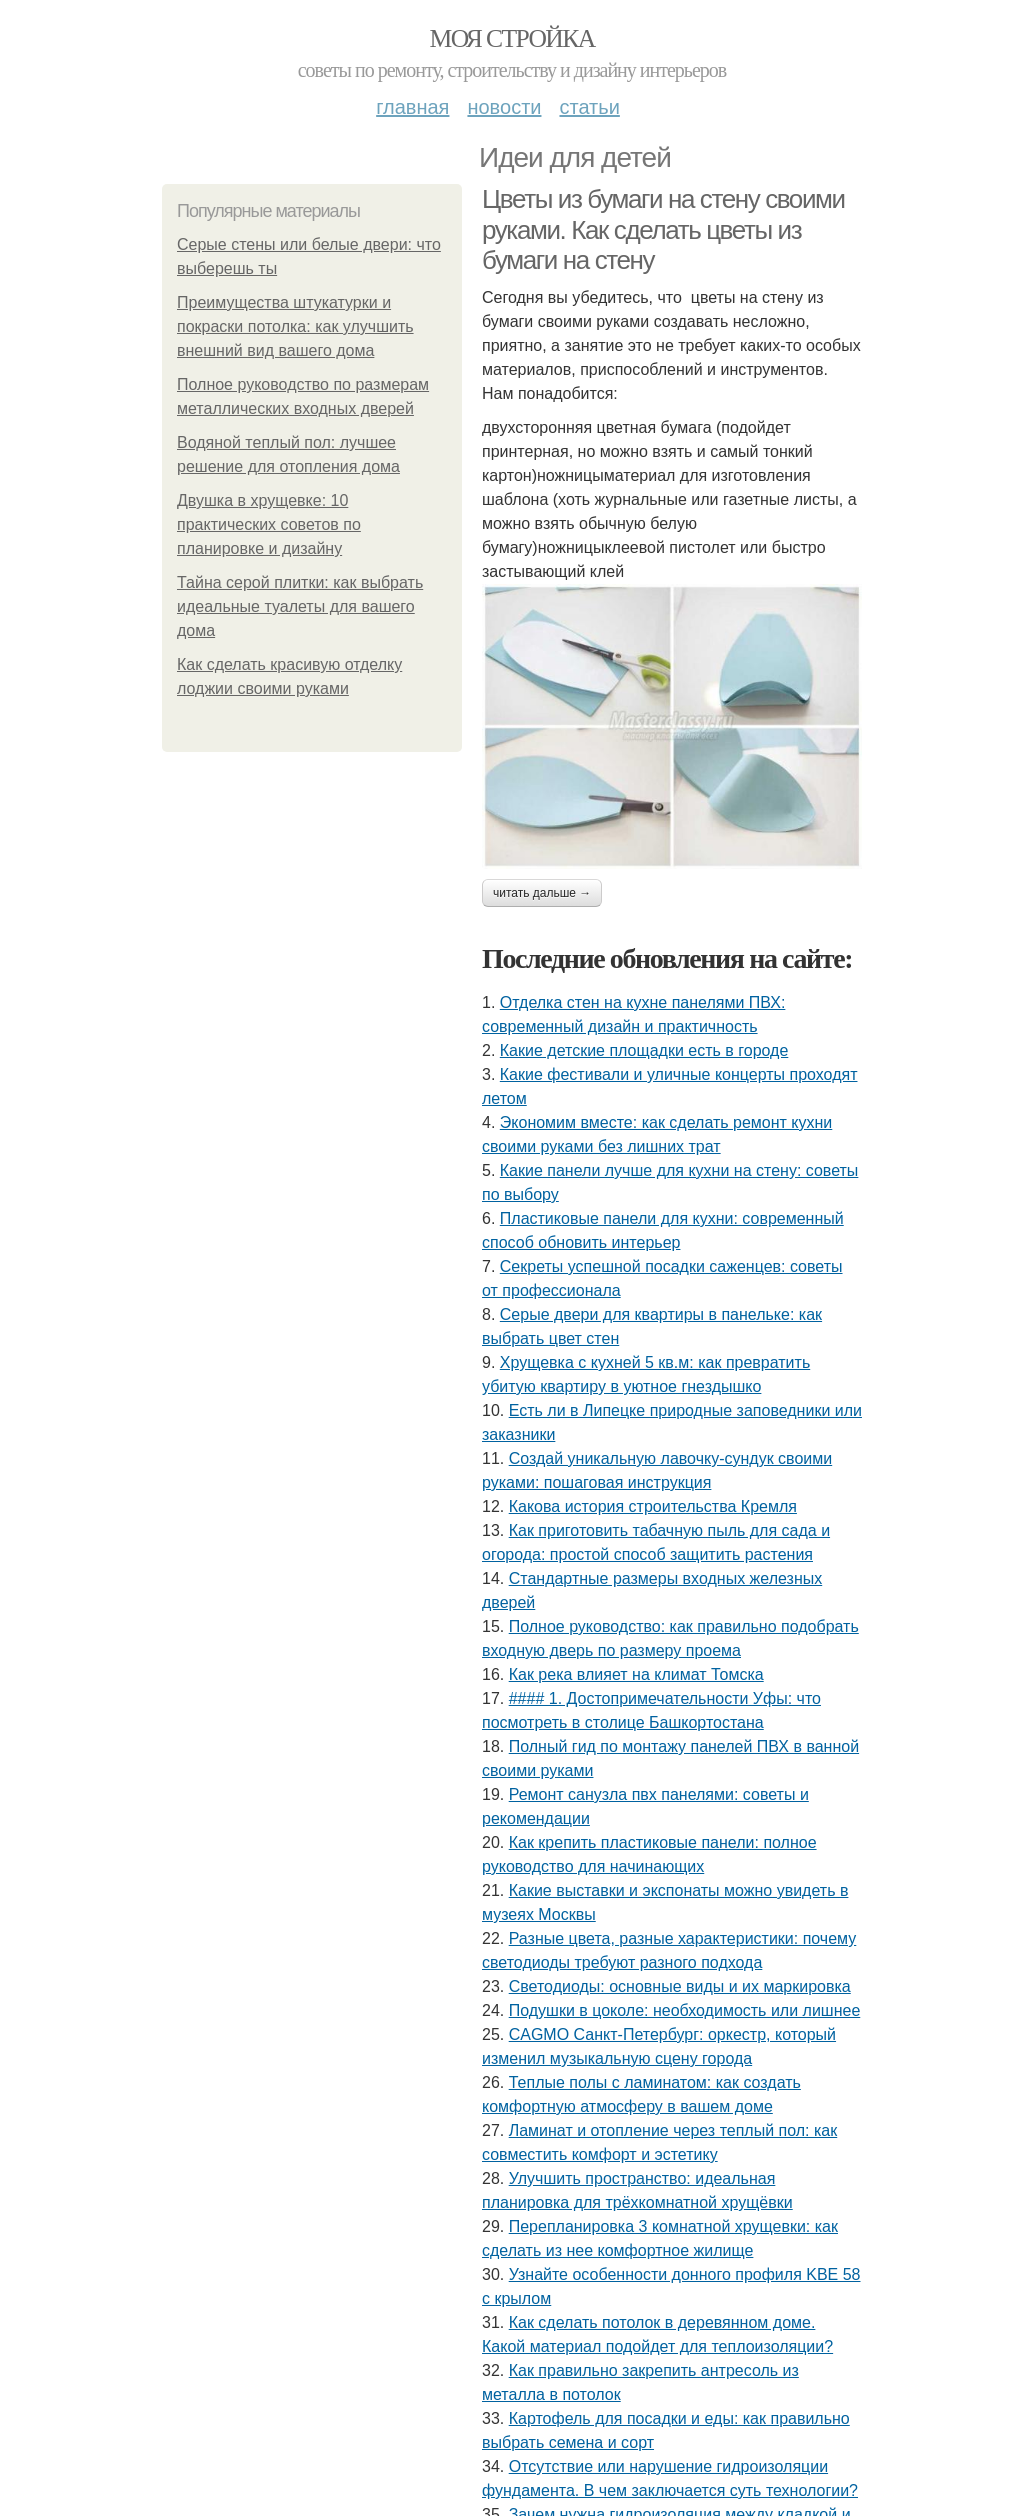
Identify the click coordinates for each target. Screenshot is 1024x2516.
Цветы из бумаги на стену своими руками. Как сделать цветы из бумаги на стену (663, 229)
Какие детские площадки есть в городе (644, 1050)
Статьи (589, 107)
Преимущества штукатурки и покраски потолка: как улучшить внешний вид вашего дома (295, 326)
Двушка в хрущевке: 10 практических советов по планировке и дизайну (269, 524)
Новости (504, 107)
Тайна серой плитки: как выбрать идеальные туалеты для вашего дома (300, 606)
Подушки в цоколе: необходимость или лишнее (685, 2010)
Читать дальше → (542, 893)
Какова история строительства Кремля (653, 1506)
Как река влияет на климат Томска (636, 1674)
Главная (412, 107)
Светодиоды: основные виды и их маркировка (680, 1986)
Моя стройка (511, 38)
